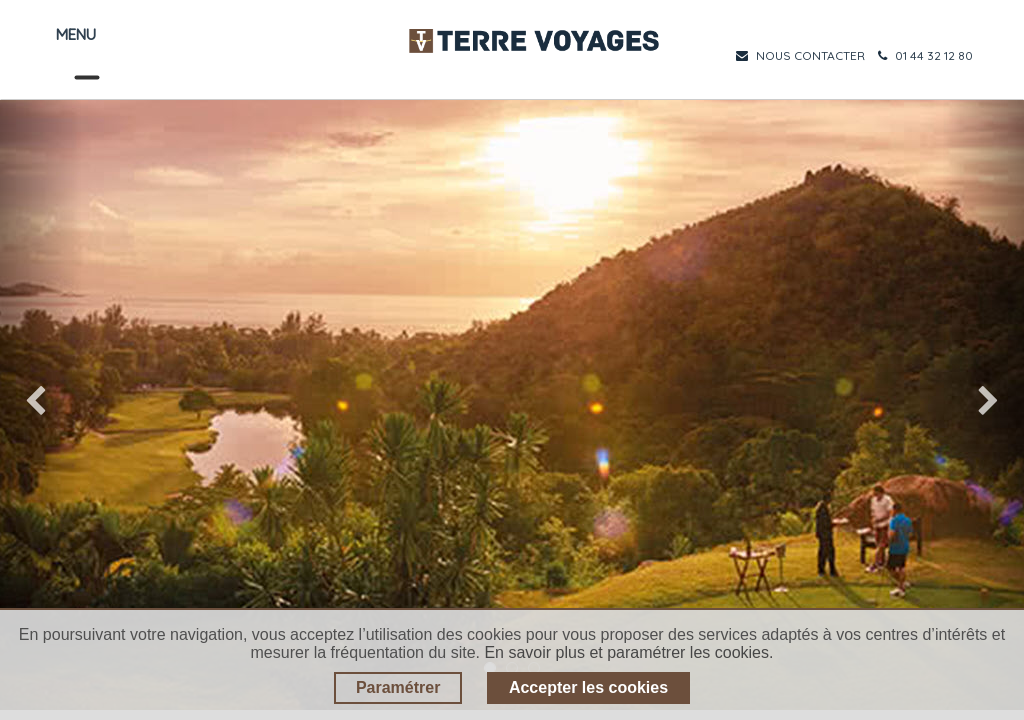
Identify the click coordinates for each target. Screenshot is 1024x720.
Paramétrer (398, 687)
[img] (41, 405)
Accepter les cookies (588, 687)
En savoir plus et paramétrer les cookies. (628, 652)
